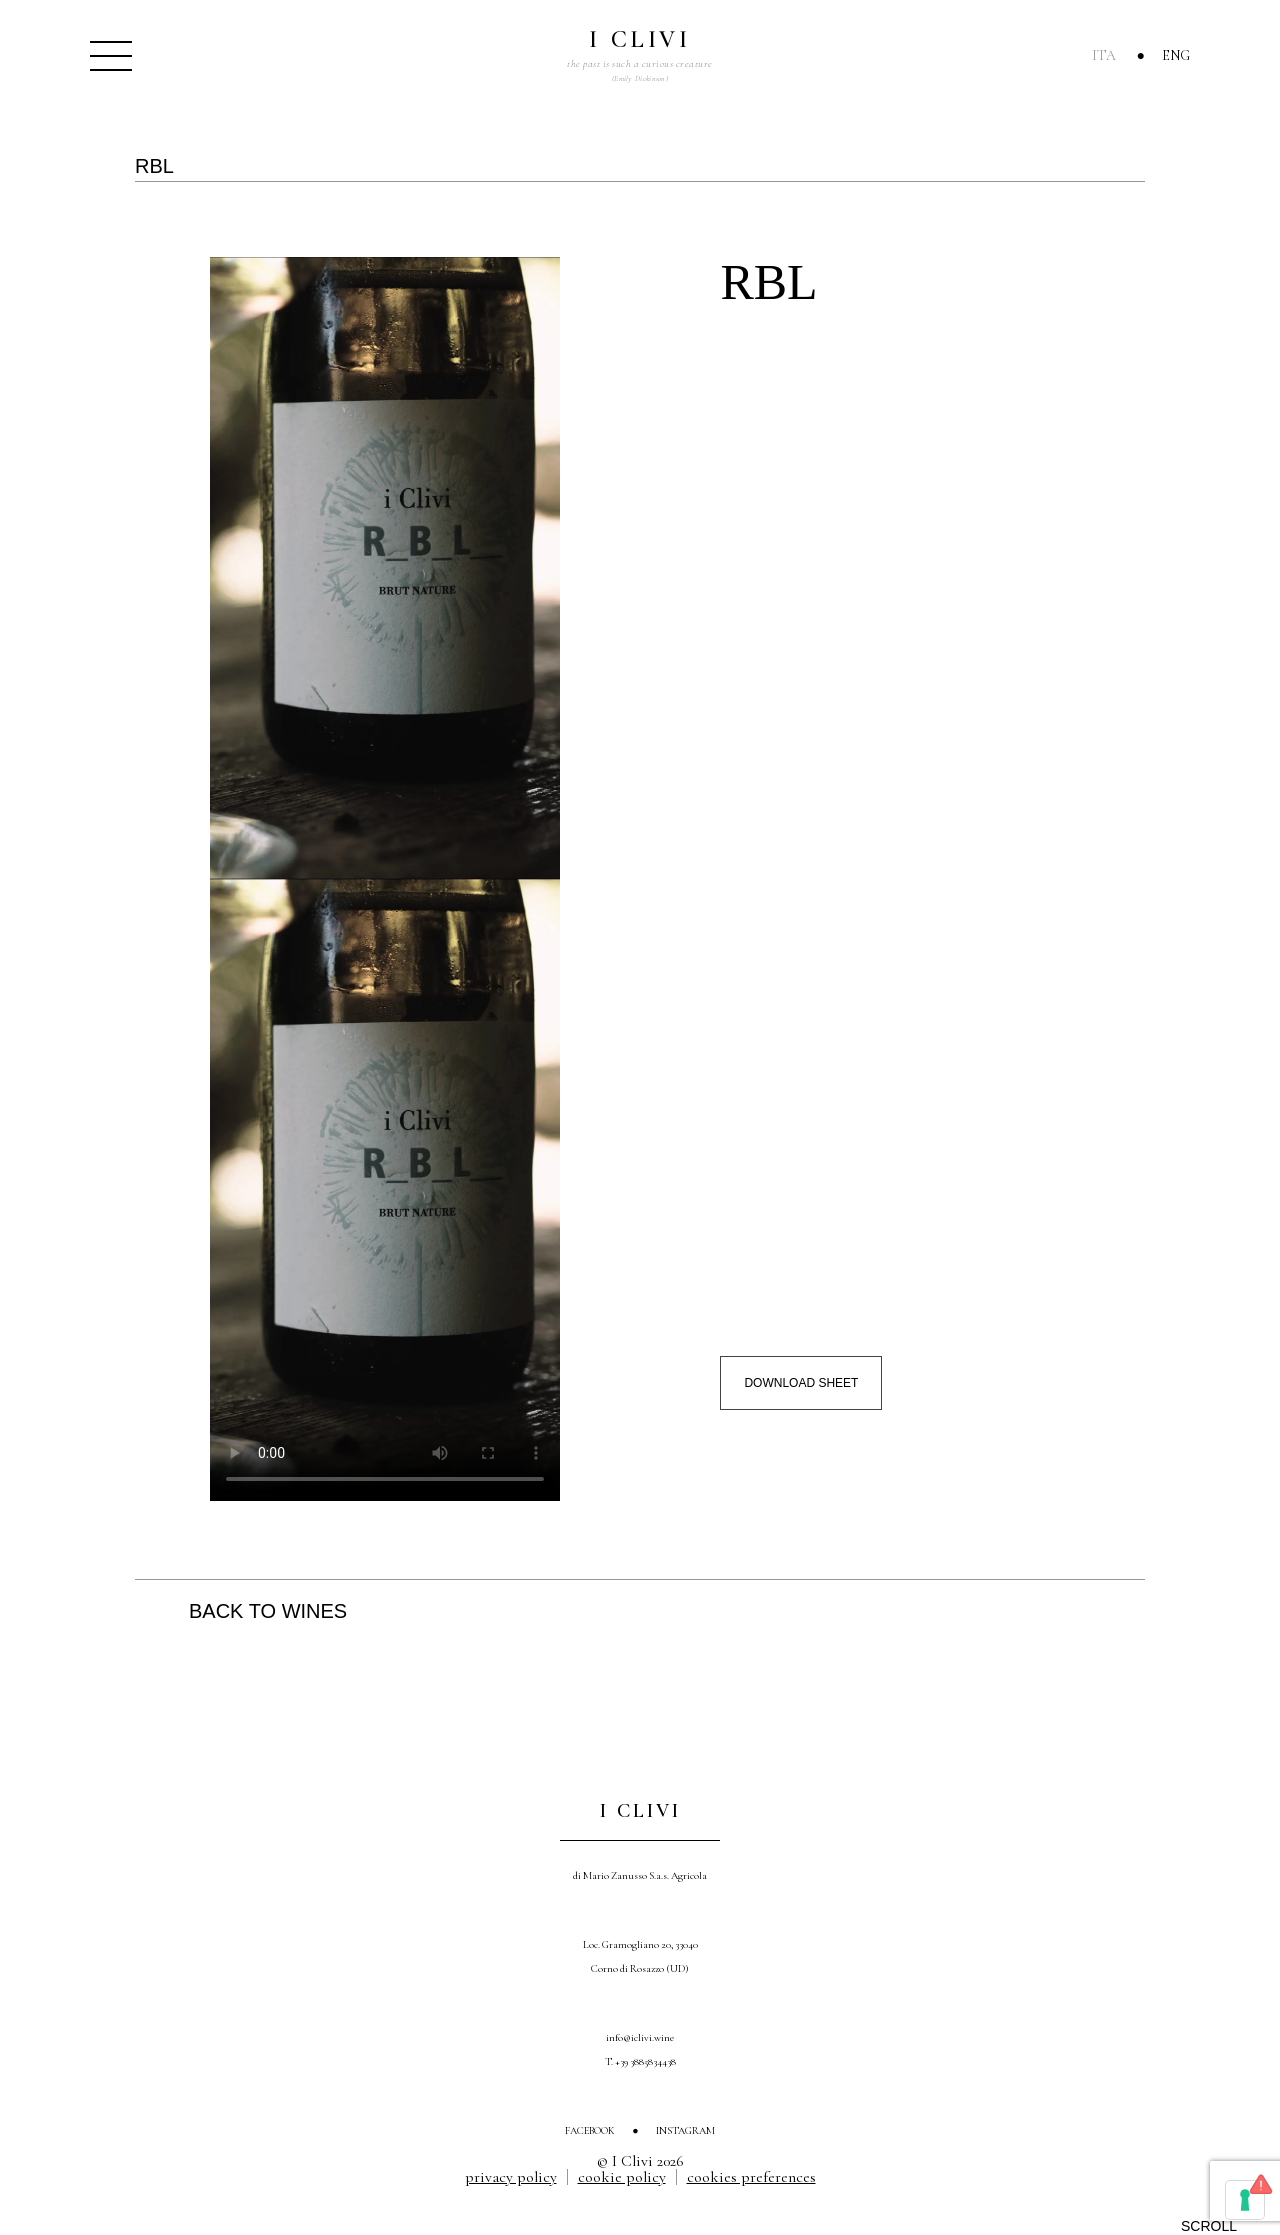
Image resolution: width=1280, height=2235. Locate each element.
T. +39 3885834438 (640, 2061)
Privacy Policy (511, 2177)
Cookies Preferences (751, 2177)
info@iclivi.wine (640, 2037)
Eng (1176, 55)
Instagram (685, 2130)
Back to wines (268, 1611)
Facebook (590, 2130)
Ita (1104, 55)
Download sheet (801, 1383)
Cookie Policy (622, 2177)
